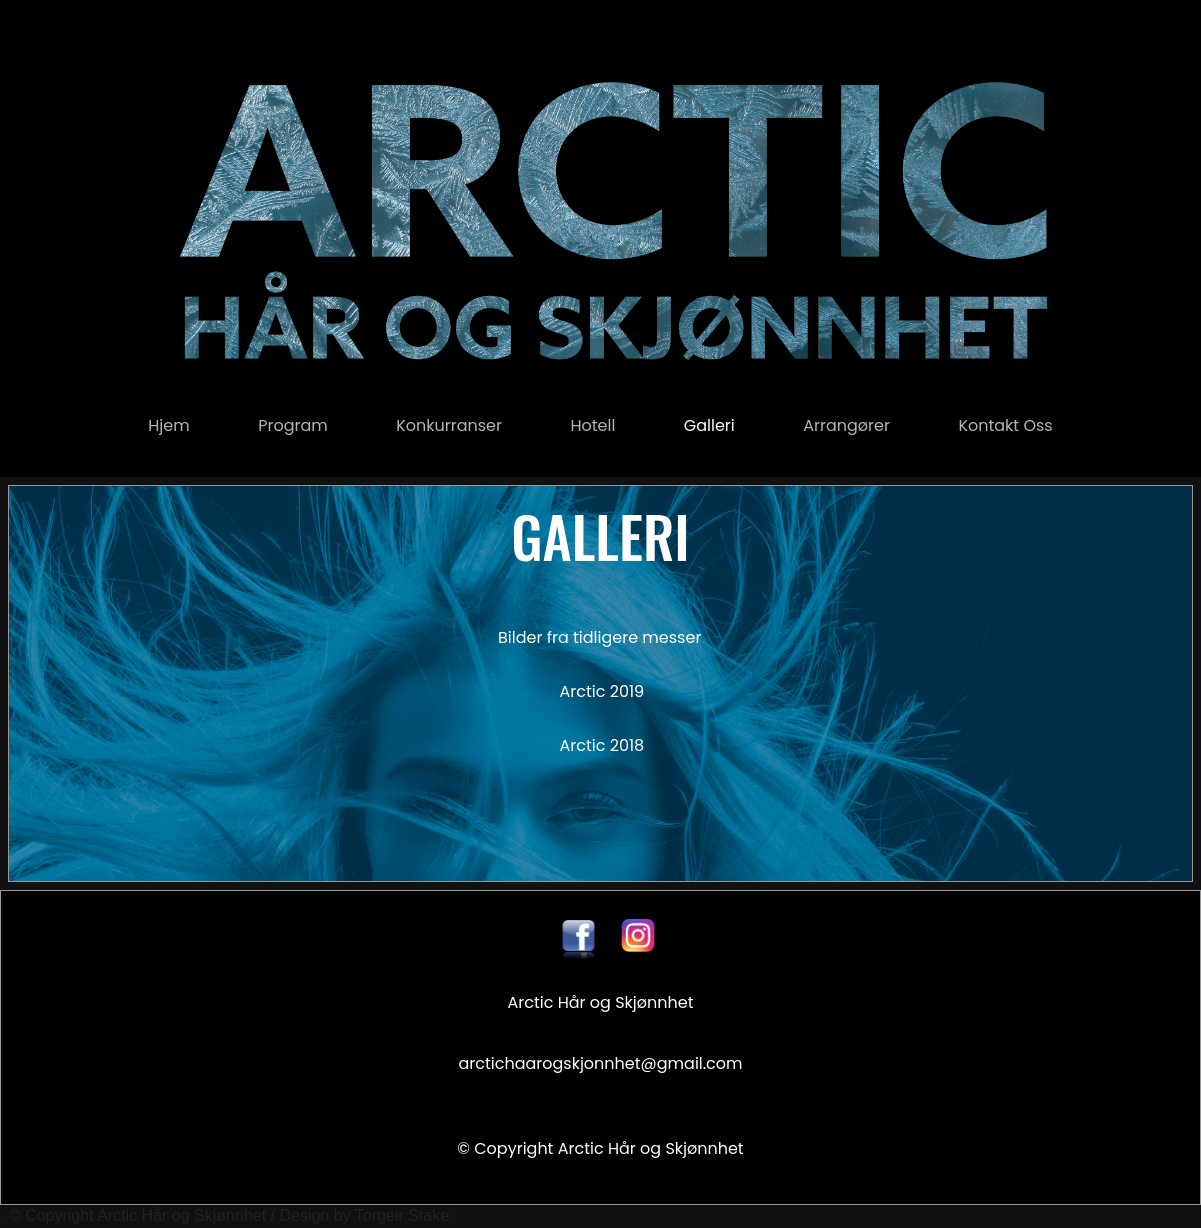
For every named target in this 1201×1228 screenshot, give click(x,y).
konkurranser (449, 425)
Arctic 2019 (602, 691)
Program (293, 425)
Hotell (592, 425)
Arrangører (846, 425)
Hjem (168, 425)
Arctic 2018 (601, 745)
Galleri (709, 425)
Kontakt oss (1005, 425)
